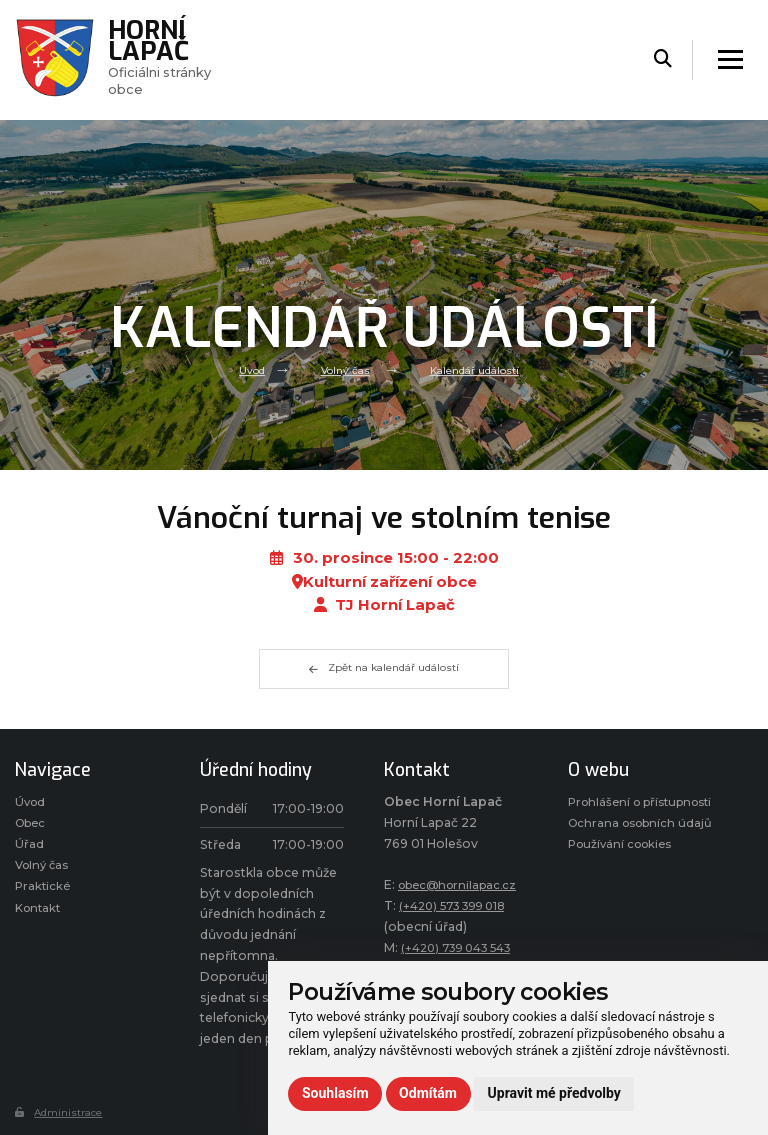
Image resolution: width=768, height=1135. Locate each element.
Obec (32, 825)
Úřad (29, 848)
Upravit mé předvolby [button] (554, 1093)
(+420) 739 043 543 (463, 947)
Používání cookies (624, 889)
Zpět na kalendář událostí (384, 669)
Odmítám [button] (428, 1093)
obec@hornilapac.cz (462, 884)
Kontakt (40, 916)
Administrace (62, 1112)
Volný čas (342, 370)
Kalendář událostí (477, 370)
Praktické (43, 893)
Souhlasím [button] (335, 1093)
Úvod (245, 370)
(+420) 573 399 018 (459, 905)
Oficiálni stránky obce (166, 59)
